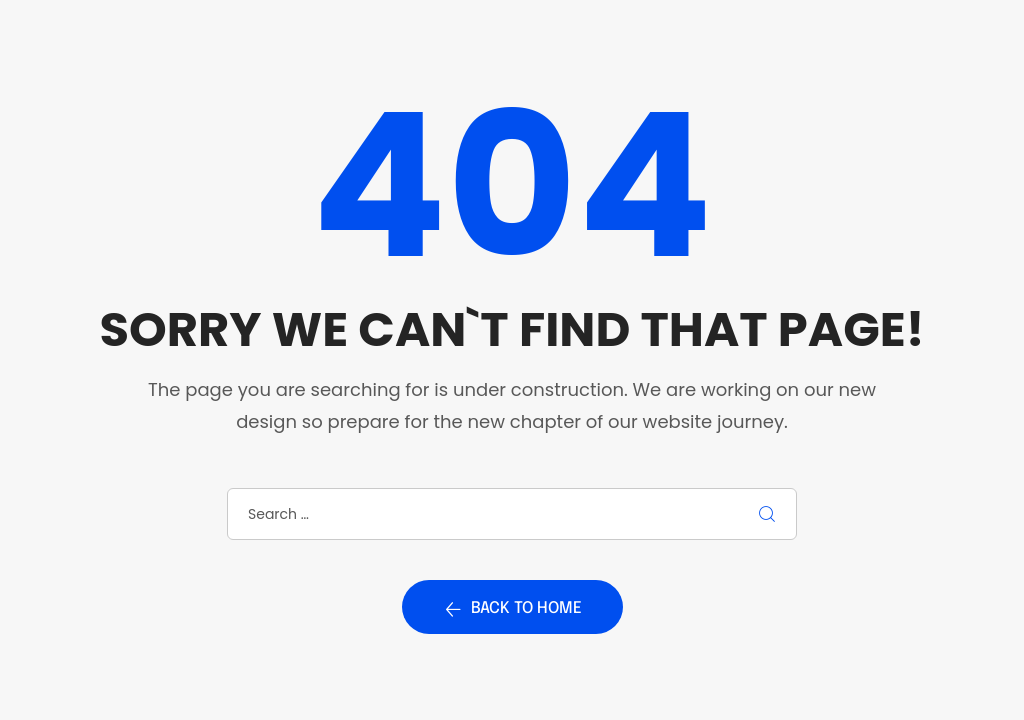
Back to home (512, 609)
